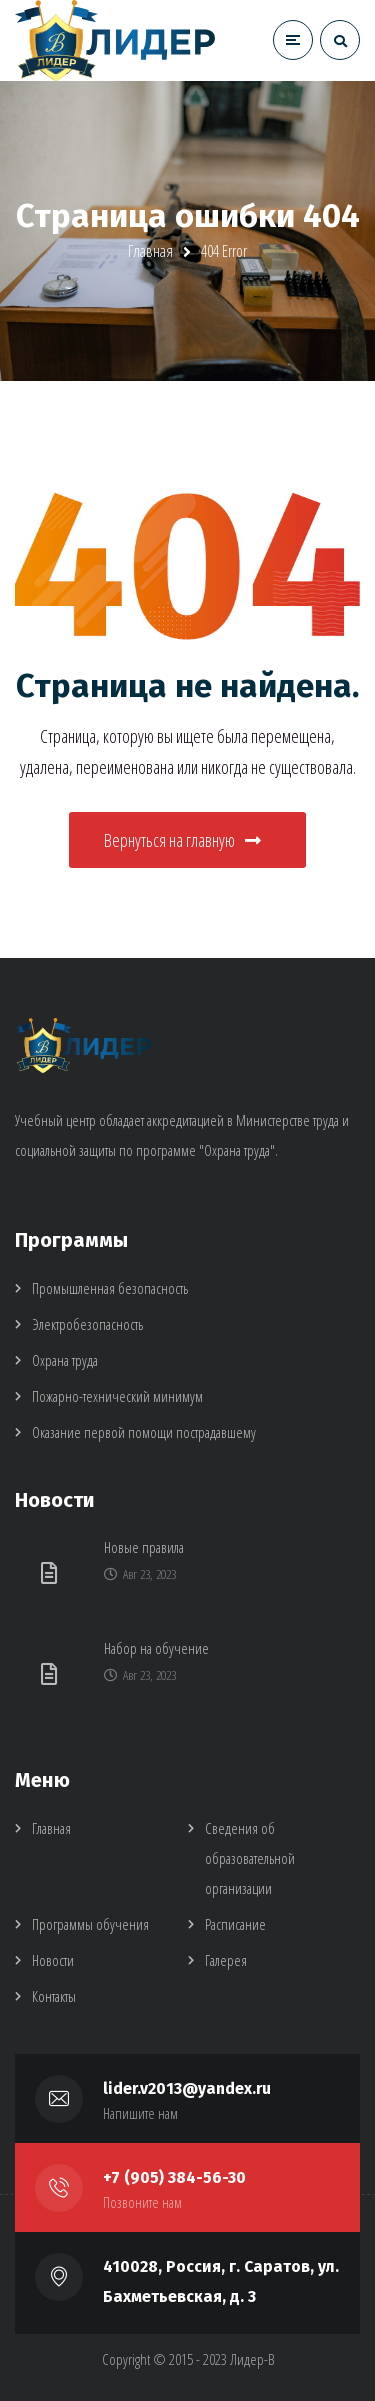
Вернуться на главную (182, 840)
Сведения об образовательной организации (250, 1858)
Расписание (235, 1924)
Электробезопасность (87, 1324)
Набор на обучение (156, 1648)
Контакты (54, 1996)
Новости (53, 1960)
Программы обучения (90, 1924)
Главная (150, 251)
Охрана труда (65, 1360)
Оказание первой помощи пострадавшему (144, 1432)
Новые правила (144, 1547)
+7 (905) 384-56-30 (174, 2177)
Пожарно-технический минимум (117, 1396)
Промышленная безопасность (110, 1288)
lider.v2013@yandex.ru (187, 2088)
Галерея (226, 1960)
